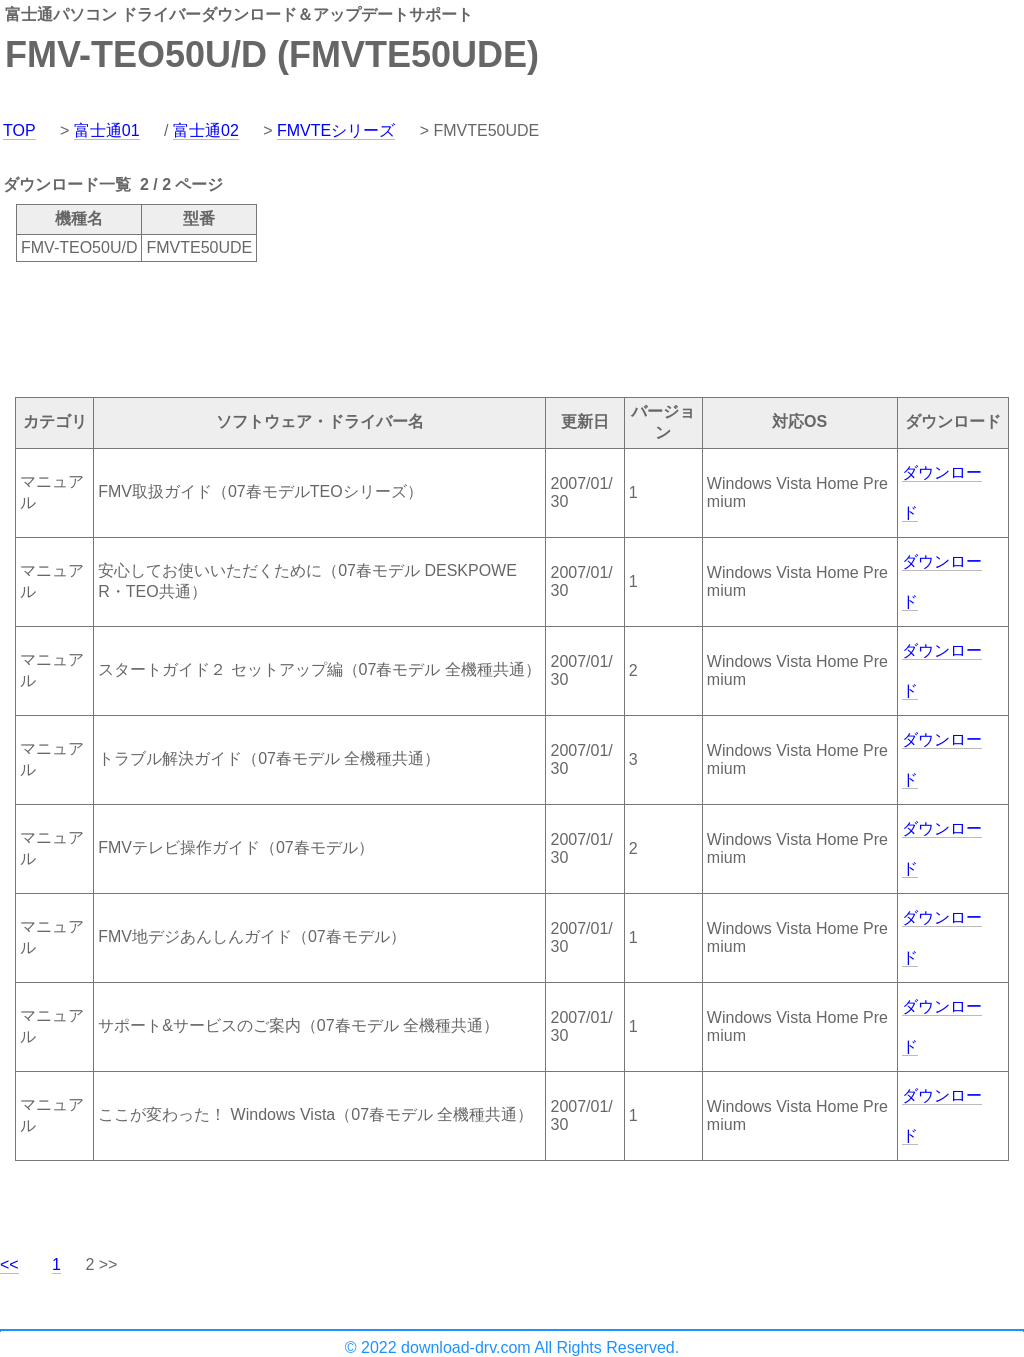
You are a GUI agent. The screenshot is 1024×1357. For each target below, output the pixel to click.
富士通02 (206, 130)
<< (9, 1264)
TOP (19, 130)
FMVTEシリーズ (336, 130)
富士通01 (107, 130)
